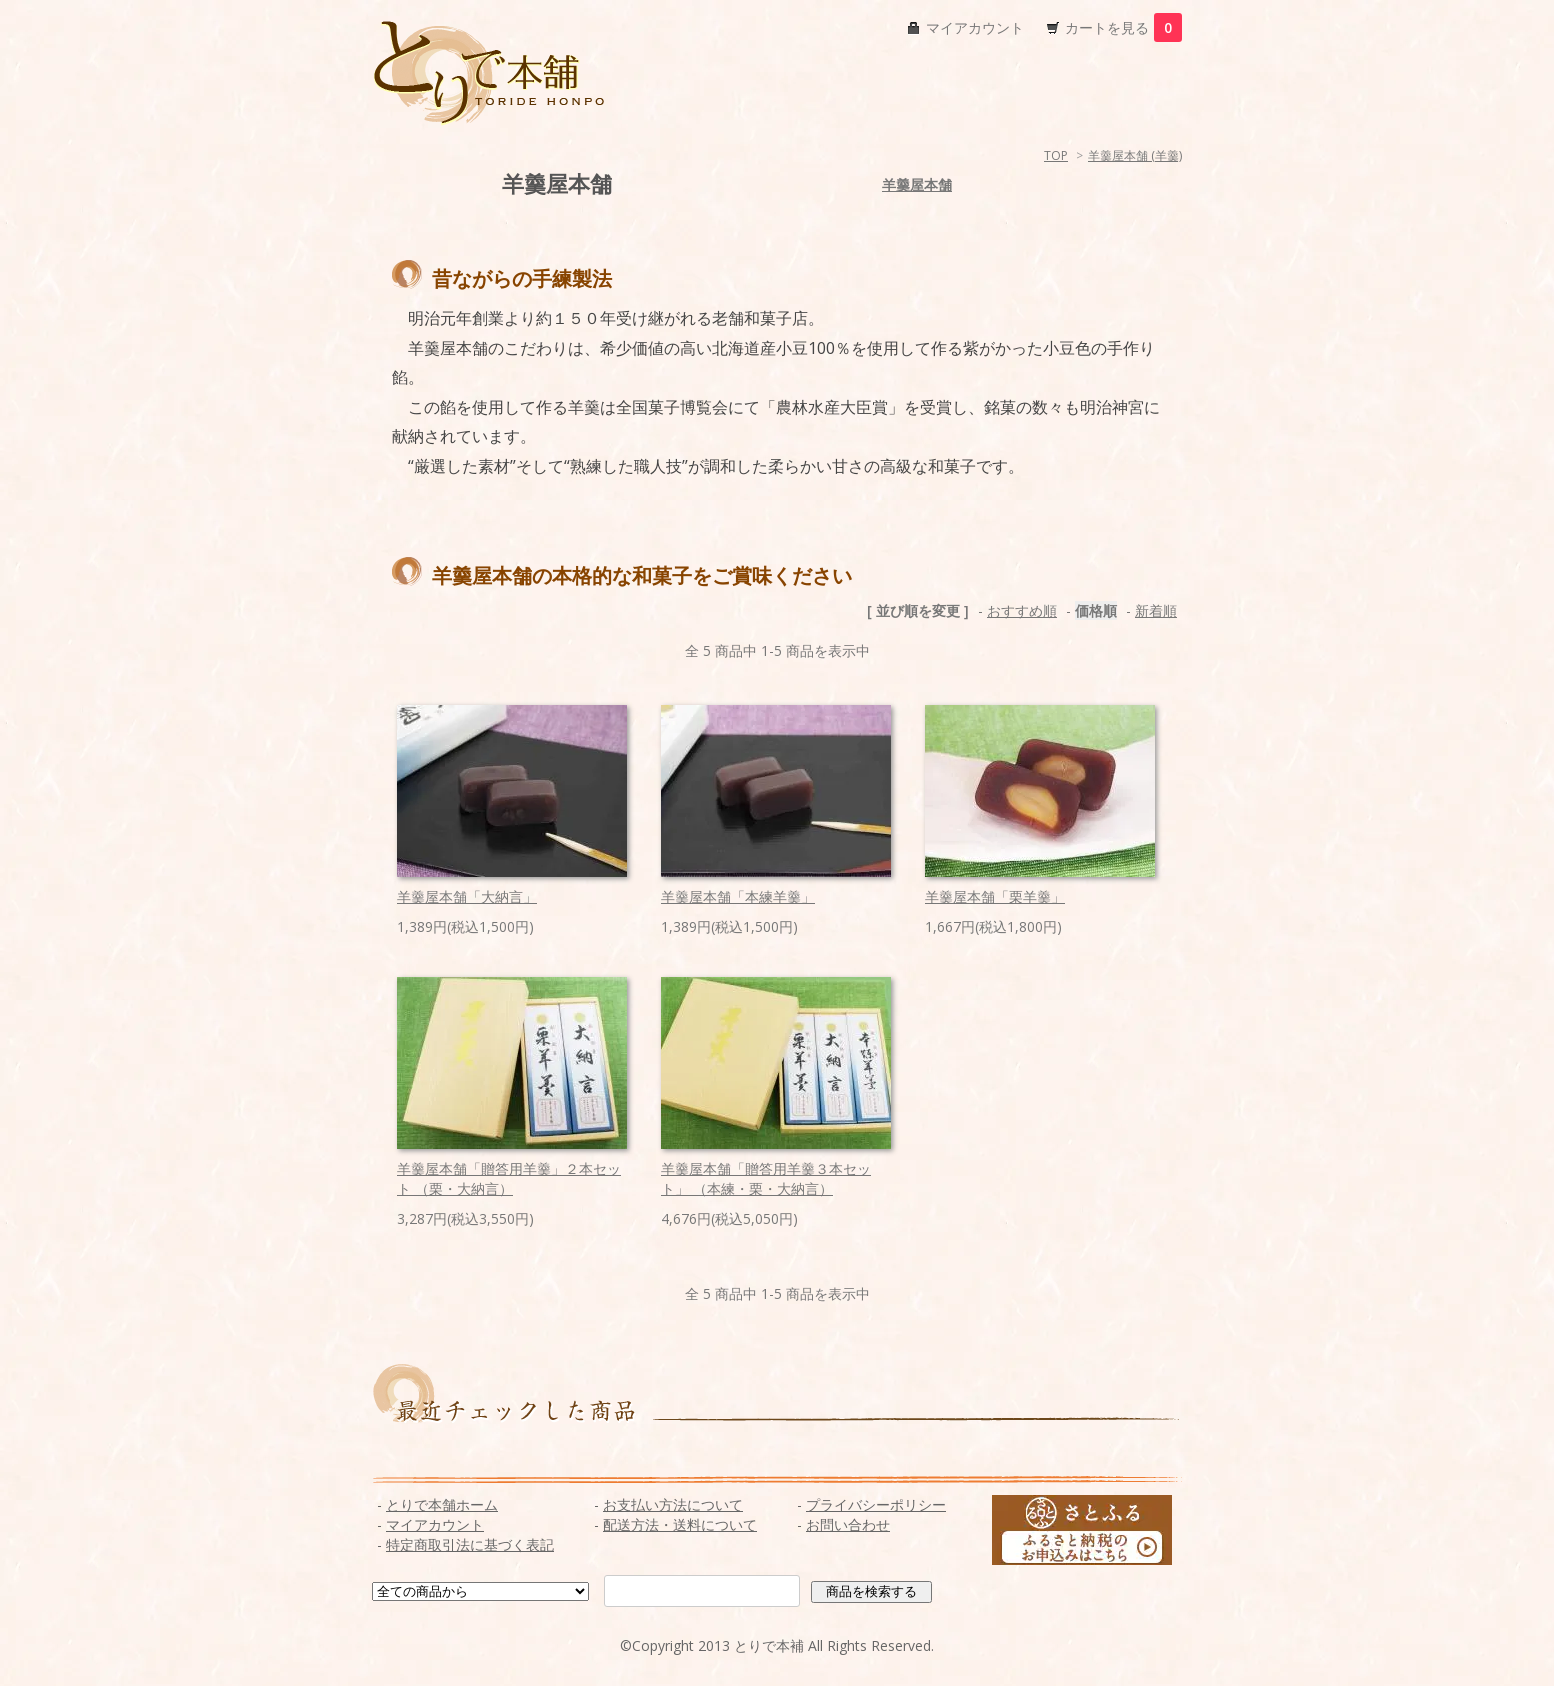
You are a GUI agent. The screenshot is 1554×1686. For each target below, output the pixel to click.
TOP (1056, 155)
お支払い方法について (673, 1504)
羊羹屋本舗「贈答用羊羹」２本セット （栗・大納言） (509, 1178)
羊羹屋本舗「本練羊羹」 (738, 896)
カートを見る (1123, 27)
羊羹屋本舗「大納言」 (467, 896)
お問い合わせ (848, 1524)
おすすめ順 (1022, 610)
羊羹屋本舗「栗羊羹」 (995, 896)
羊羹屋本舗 (917, 184)
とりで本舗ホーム (442, 1504)
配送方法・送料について (680, 1524)
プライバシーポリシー (876, 1504)
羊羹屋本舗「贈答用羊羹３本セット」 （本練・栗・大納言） (766, 1178)
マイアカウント (975, 27)
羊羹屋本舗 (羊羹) (1135, 155)
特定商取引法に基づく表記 (470, 1544)
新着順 (1156, 610)
